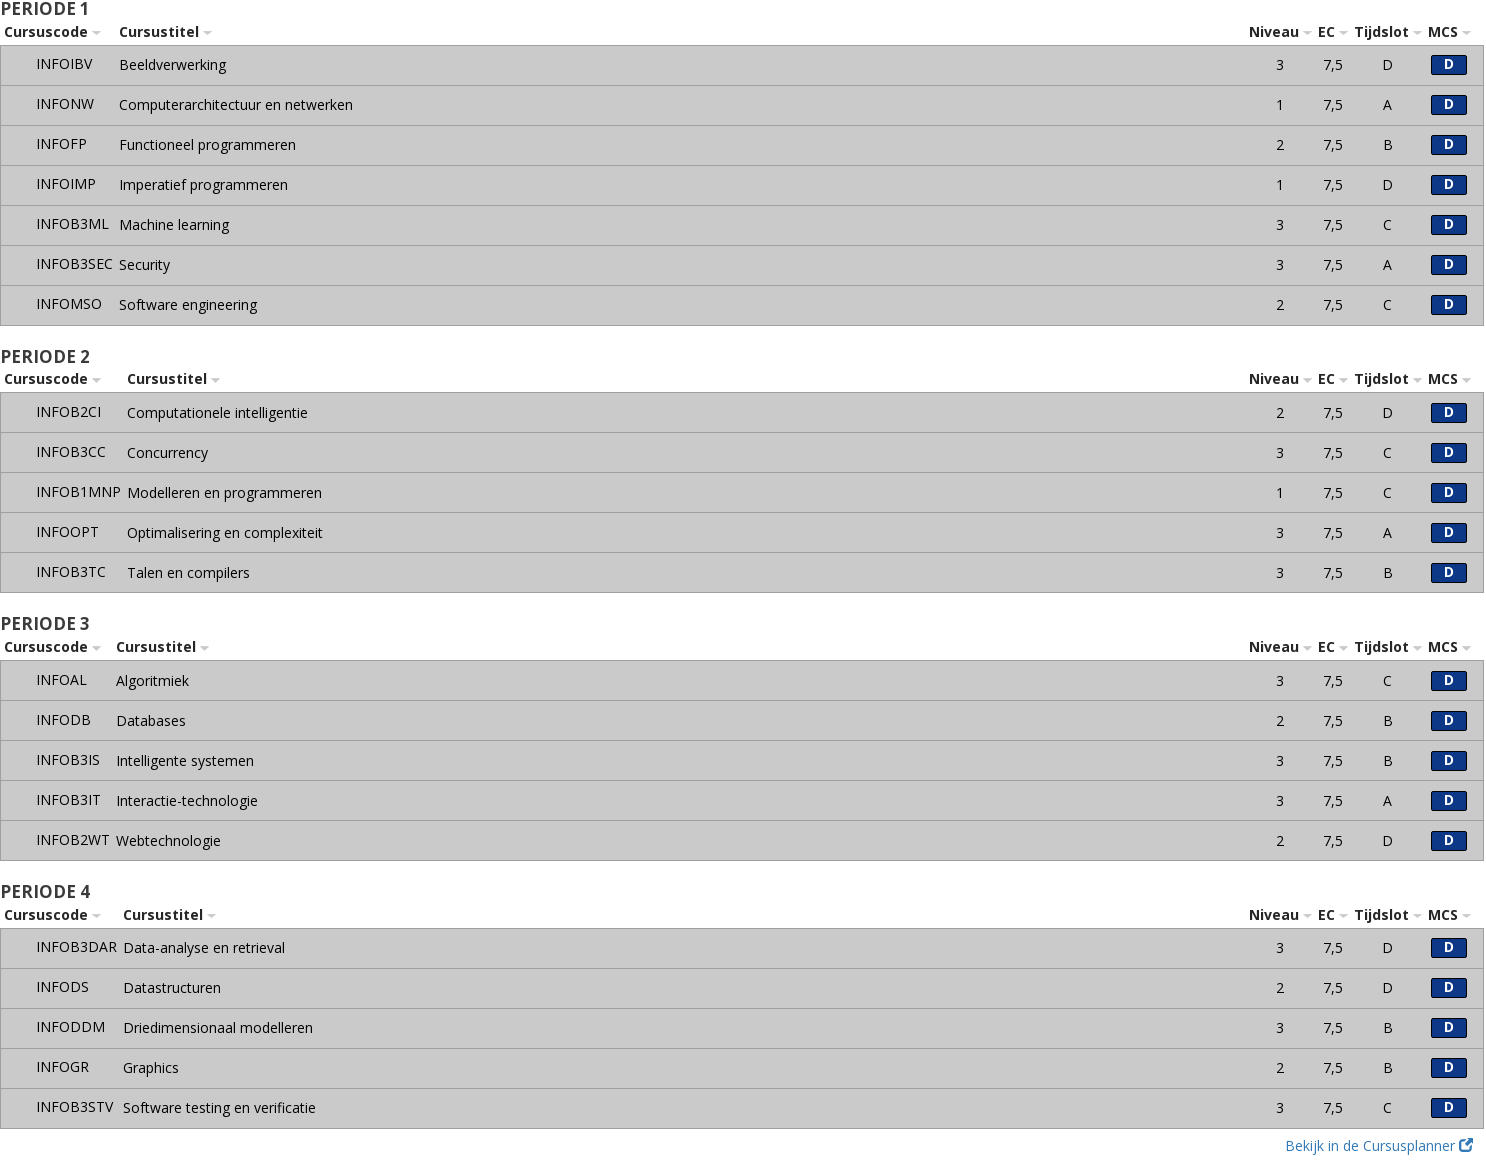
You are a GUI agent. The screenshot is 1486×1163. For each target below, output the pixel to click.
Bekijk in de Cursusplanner (1379, 1145)
